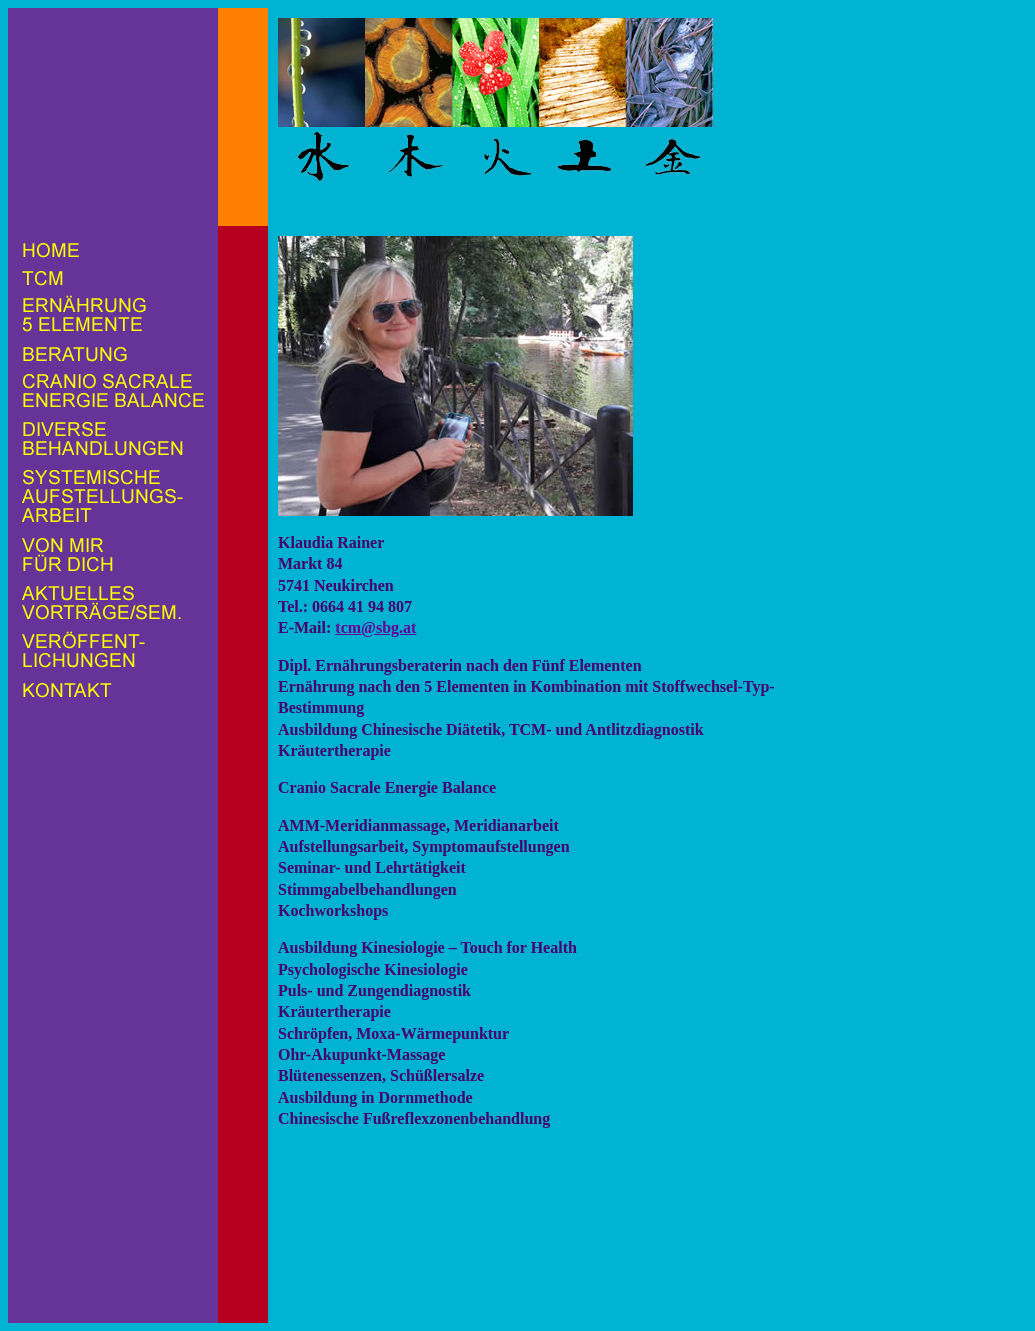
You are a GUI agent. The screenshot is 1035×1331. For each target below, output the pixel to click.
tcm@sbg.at (375, 627)
